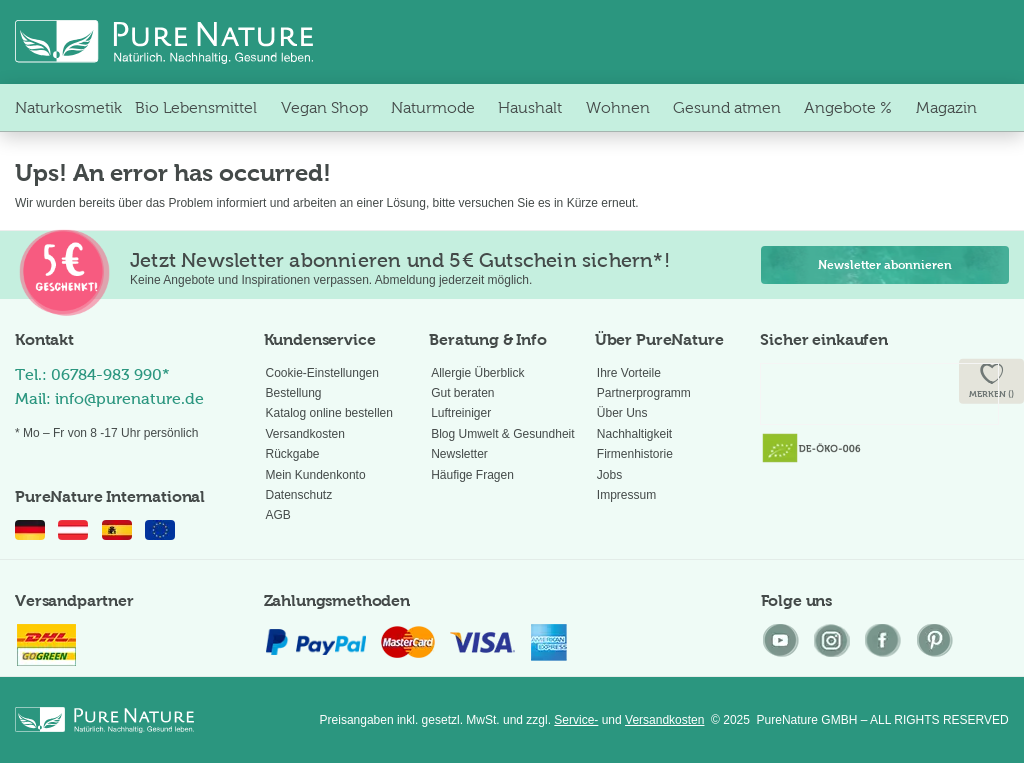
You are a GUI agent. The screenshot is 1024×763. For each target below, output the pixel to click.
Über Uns (622, 413)
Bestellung (294, 393)
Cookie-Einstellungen (322, 373)
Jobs (609, 475)
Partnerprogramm (644, 393)
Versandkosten (305, 434)
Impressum (626, 495)
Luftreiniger (461, 413)
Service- (576, 720)
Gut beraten (462, 393)
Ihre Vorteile (629, 373)
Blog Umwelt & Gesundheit (502, 434)
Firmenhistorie (635, 454)
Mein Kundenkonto (316, 475)
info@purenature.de (129, 398)
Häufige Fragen (472, 475)
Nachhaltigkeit (634, 434)
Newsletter (459, 454)
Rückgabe (293, 454)
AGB (278, 515)
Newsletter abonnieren (885, 265)
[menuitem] (68, 107)
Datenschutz (299, 495)
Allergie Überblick (477, 373)
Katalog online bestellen (329, 413)
